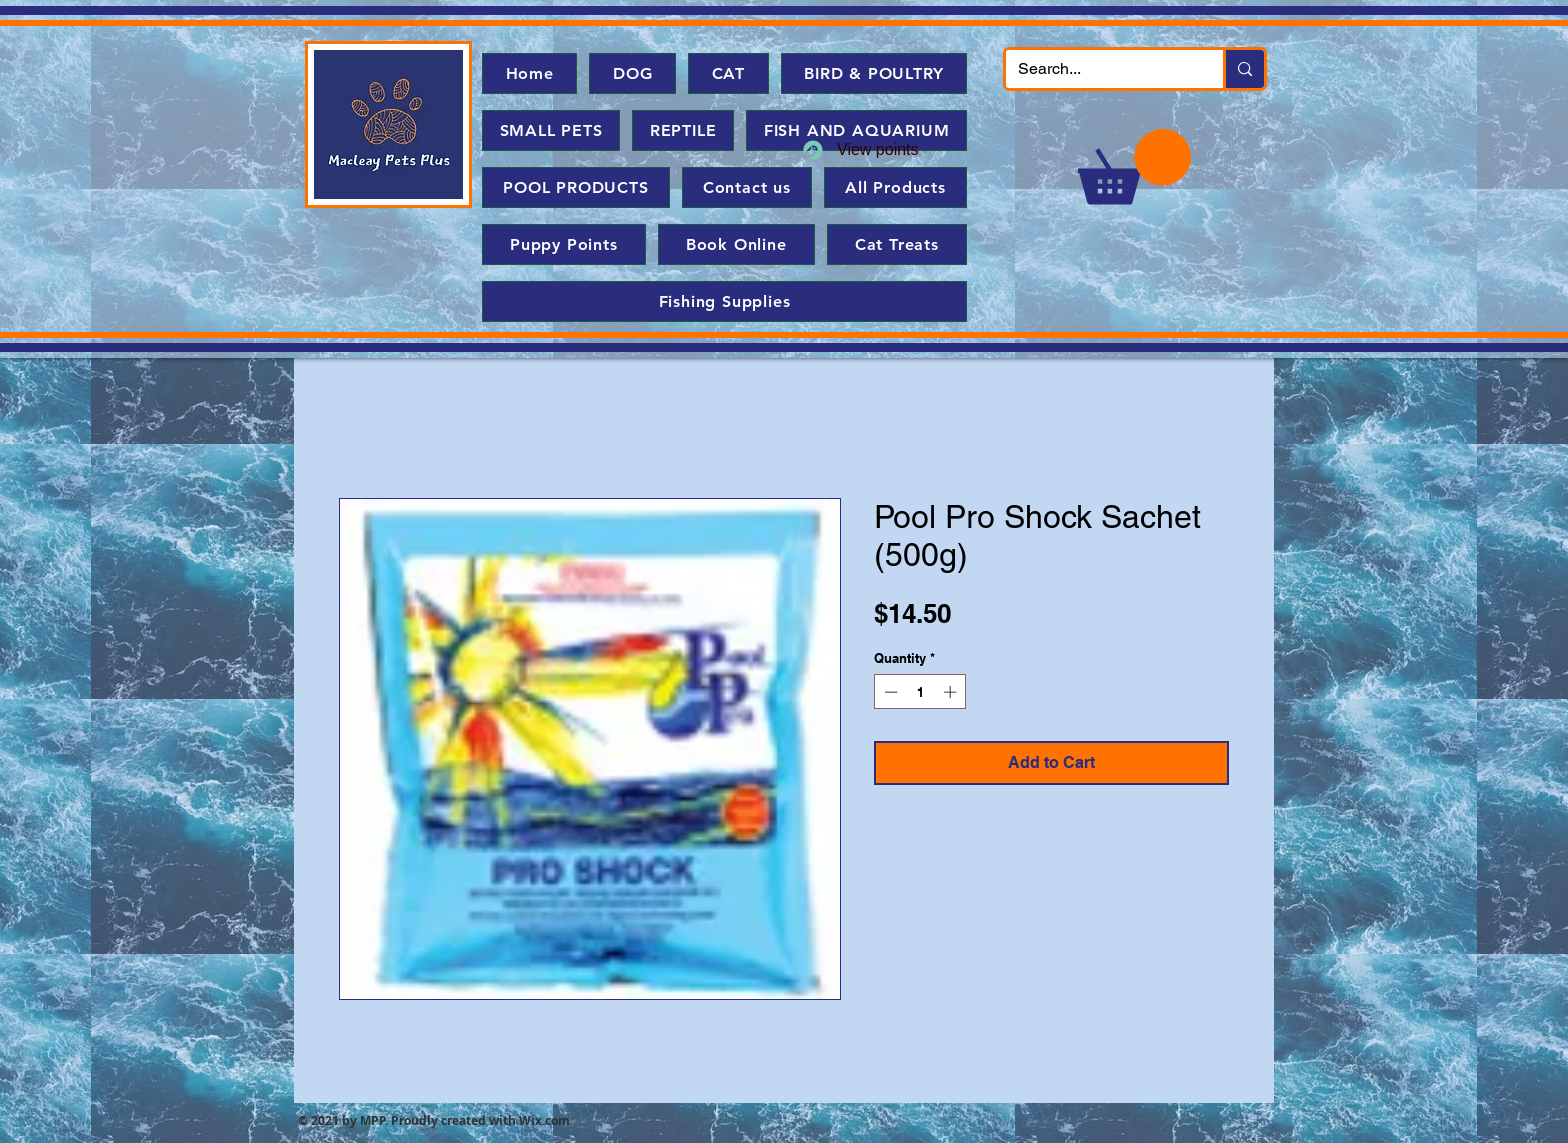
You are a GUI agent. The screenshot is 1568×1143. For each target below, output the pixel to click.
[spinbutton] (920, 692)
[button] (1134, 166)
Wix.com (544, 1120)
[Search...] (1099, 69)
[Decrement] (889, 692)
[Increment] (952, 692)
